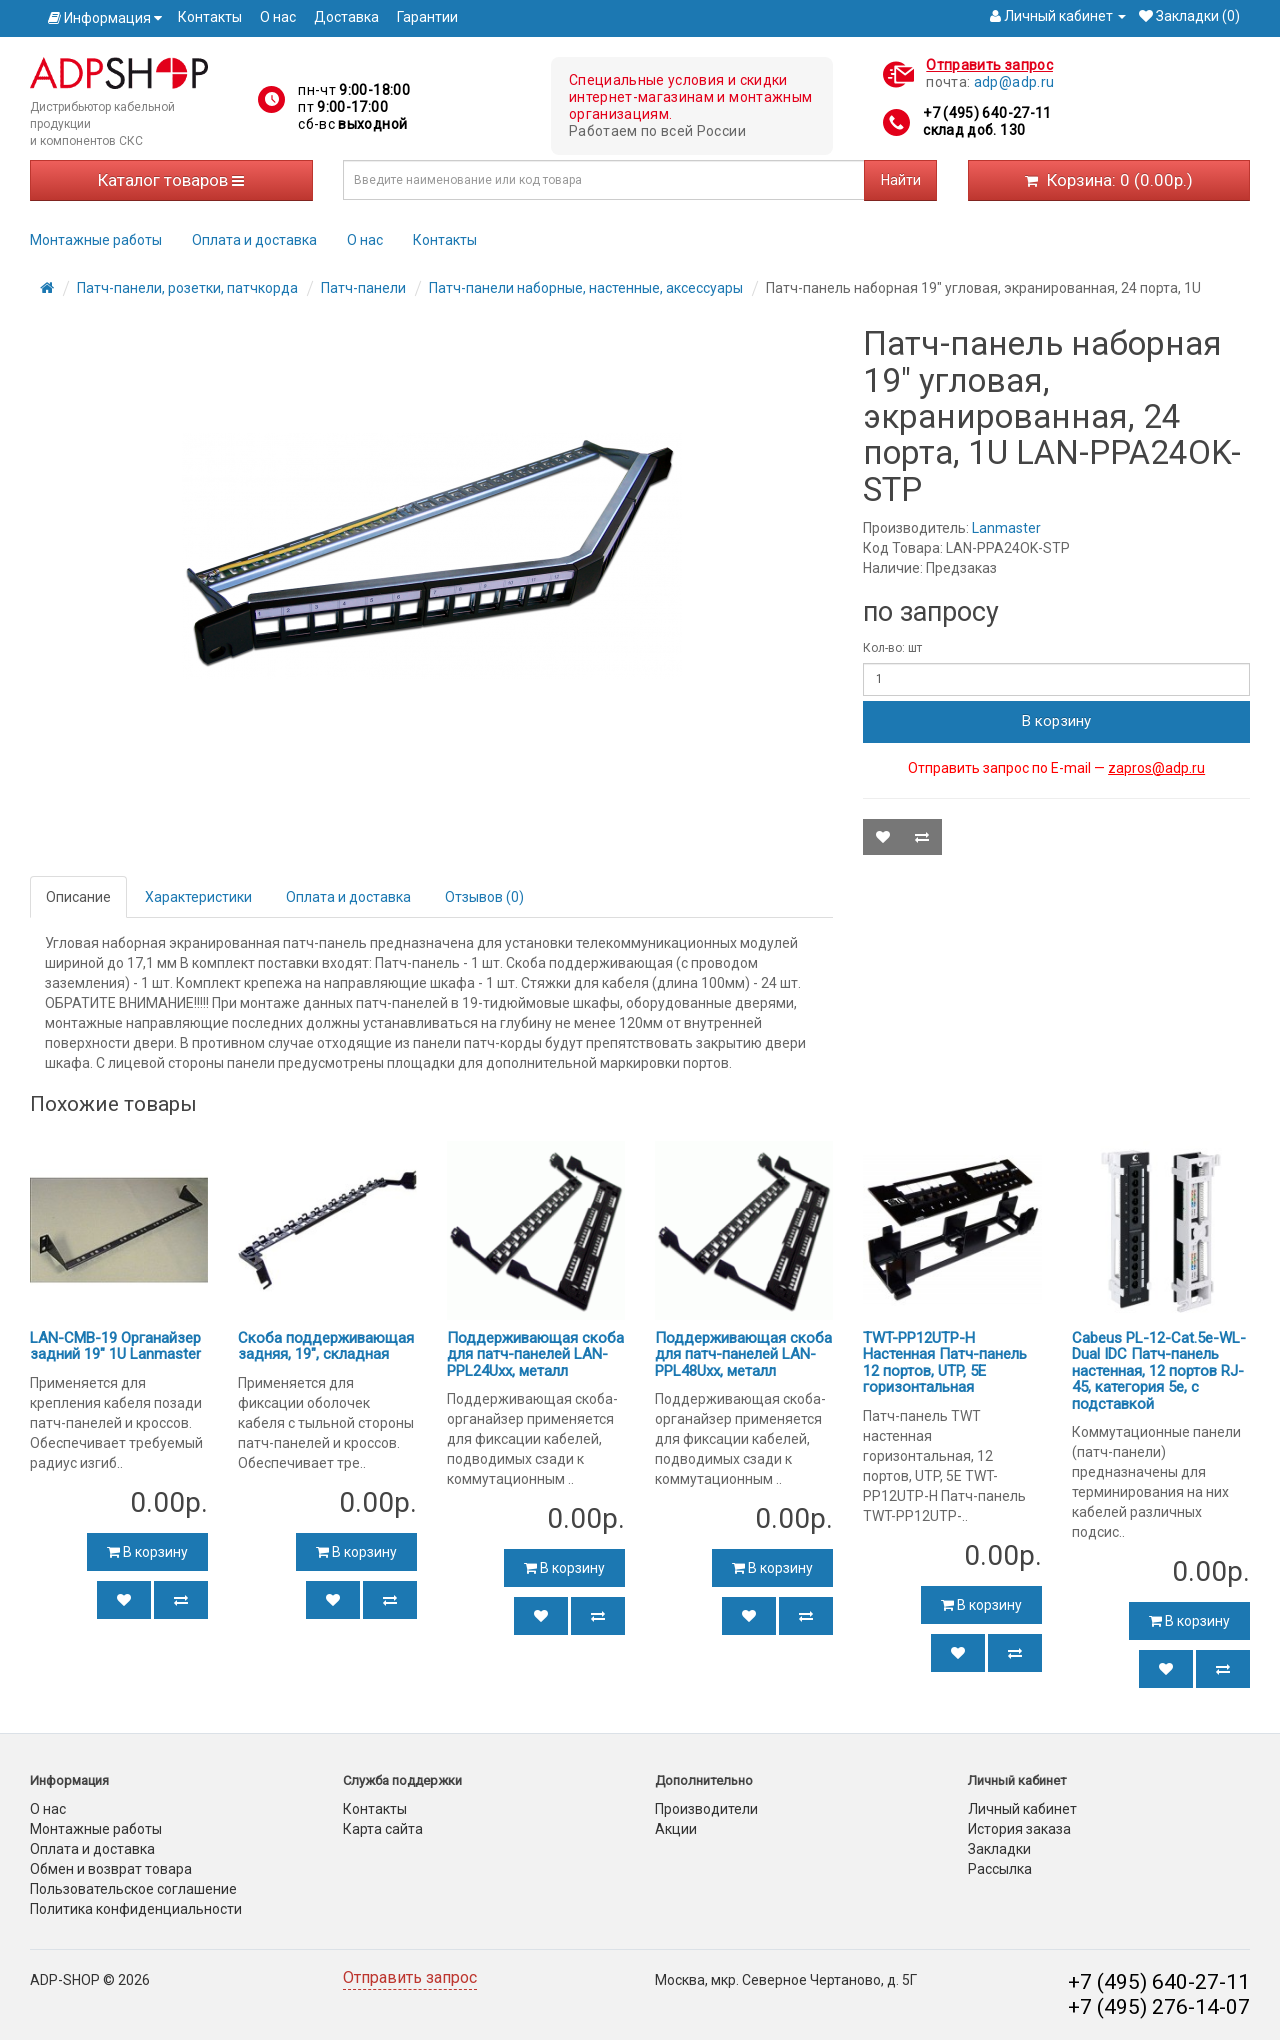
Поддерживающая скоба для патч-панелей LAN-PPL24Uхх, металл (535, 1354)
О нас (278, 17)
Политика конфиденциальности (136, 1909)
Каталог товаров (171, 180)
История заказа (1019, 1829)
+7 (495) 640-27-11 (987, 113)
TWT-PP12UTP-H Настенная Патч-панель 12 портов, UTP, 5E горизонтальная (945, 1363)
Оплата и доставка (254, 240)
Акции (676, 1829)
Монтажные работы (96, 240)
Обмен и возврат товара (111, 1869)
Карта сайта (383, 1829)
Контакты (210, 17)
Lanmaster (1006, 528)
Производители (706, 1809)
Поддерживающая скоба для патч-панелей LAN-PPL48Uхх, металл (743, 1354)
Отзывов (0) (484, 897)
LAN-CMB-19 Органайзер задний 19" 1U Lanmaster (115, 1346)
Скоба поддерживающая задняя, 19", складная (326, 1346)
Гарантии (427, 17)
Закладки (999, 1849)
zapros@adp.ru (1156, 768)
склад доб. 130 (974, 130)
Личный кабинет (1022, 1809)
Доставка (346, 17)
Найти (901, 180)
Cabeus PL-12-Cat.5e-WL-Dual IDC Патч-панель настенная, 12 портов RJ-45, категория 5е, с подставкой (1159, 1371)
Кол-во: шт (892, 648)
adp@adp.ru (1014, 82)
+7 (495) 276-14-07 (1159, 2007)
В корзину (1056, 721)
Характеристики (198, 897)
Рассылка (1000, 1869)
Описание (78, 897)
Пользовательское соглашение (133, 1889)
